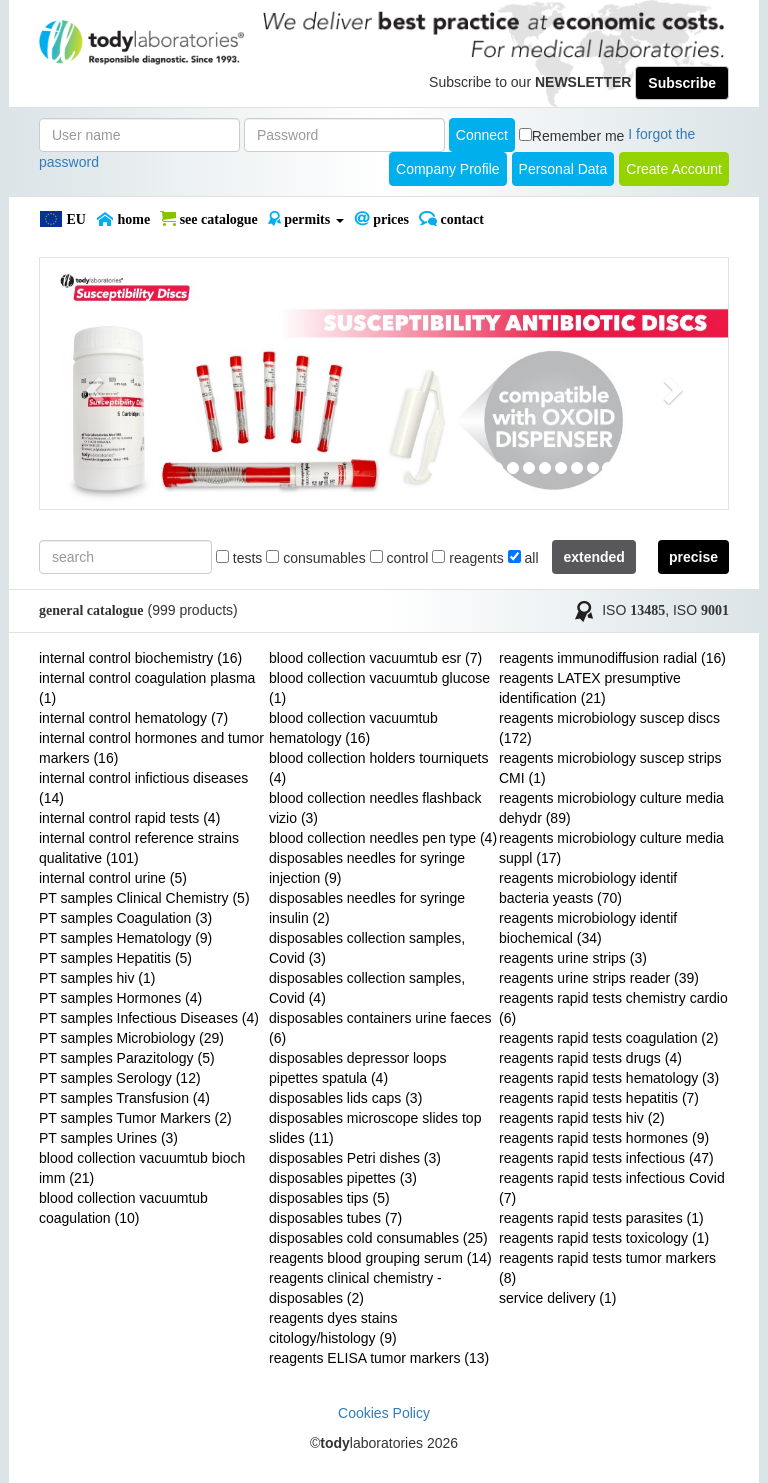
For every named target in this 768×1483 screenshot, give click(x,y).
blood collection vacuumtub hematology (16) (353, 728)
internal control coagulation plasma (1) (147, 688)
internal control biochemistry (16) (140, 658)
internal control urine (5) (113, 878)
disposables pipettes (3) (343, 1178)
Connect (482, 135)
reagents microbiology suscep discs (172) (609, 728)
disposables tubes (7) (335, 1218)
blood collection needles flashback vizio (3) (375, 808)
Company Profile (448, 169)
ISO (633, 610)
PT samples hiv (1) (97, 978)
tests (239, 558)
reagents (467, 558)
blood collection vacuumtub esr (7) (375, 658)
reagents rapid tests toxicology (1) (604, 1238)
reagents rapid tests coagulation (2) (608, 1038)
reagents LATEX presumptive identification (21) (590, 688)
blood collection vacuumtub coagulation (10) (123, 1208)
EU (62, 219)
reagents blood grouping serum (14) (380, 1258)
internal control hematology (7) (133, 718)
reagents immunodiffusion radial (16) (612, 658)
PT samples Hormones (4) (120, 998)
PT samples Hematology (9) (125, 938)
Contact (451, 219)
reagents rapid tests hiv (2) (582, 1118)
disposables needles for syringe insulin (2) (367, 908)
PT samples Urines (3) (108, 1138)
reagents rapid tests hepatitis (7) (599, 1098)
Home (123, 219)
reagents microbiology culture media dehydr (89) (611, 808)
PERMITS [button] (306, 219)
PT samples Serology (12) (120, 1078)
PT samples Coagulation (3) (125, 918)
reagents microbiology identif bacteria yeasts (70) (588, 888)
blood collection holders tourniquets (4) (378, 768)
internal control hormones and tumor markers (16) (151, 748)
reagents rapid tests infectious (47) (606, 1158)
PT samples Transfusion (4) (124, 1098)
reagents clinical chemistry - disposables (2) (355, 1288)
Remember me (578, 136)
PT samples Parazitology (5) (127, 1058)
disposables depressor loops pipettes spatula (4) (357, 1068)
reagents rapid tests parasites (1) (601, 1218)
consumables (315, 558)
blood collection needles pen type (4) (383, 838)
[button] (91, 383)
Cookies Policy (384, 1413)
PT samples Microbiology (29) (131, 1038)
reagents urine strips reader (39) (599, 978)
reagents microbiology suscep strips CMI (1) (610, 768)
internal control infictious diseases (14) (143, 788)
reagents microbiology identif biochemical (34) (588, 928)
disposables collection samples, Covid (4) (367, 988)
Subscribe (682, 83)
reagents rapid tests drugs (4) (590, 1058)
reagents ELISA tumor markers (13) (379, 1358)
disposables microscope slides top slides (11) (375, 1128)
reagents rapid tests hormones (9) (604, 1138)
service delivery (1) (557, 1298)
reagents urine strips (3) (573, 958)
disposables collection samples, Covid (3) (367, 948)
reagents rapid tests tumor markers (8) (607, 1268)
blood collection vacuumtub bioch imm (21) (142, 1168)
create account (674, 169)
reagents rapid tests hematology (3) (609, 1078)
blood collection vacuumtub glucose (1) (379, 688)
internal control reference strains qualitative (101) (139, 848)
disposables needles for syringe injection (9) (367, 868)
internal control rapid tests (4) (129, 818)
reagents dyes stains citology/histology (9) (333, 1328)
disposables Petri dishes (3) (355, 1158)
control (399, 558)
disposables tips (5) (329, 1198)
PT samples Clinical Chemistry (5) (144, 898)
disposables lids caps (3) (345, 1098)
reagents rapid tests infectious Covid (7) (612, 1188)
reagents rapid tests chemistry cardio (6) (613, 1008)
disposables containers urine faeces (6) (380, 1028)
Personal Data (563, 169)
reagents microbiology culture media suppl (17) (611, 848)
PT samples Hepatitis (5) (115, 958)
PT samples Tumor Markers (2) (135, 1118)
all (523, 558)
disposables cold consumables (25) (378, 1238)
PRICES (381, 219)
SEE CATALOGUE (209, 219)
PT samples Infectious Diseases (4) (149, 1018)
